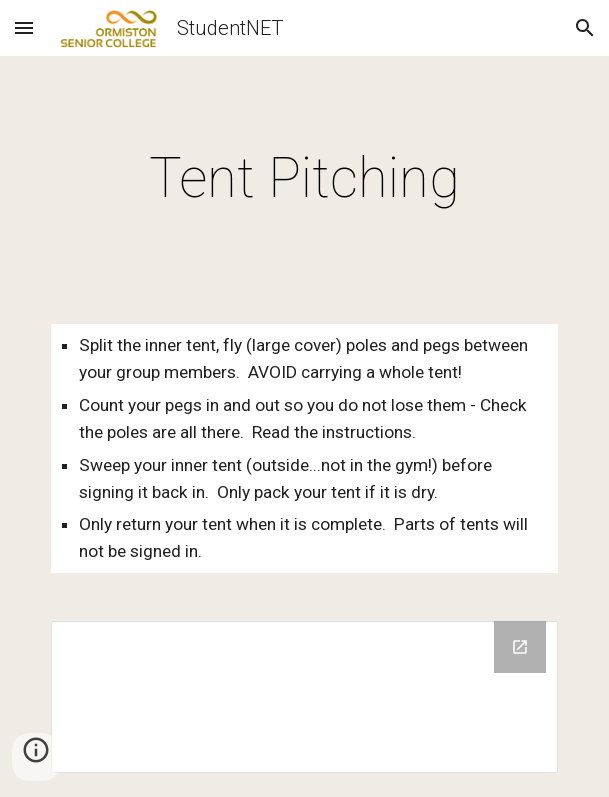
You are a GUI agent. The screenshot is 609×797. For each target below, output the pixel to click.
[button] (24, 27)
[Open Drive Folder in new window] (520, 647)
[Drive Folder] (304, 697)
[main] (304, 178)
